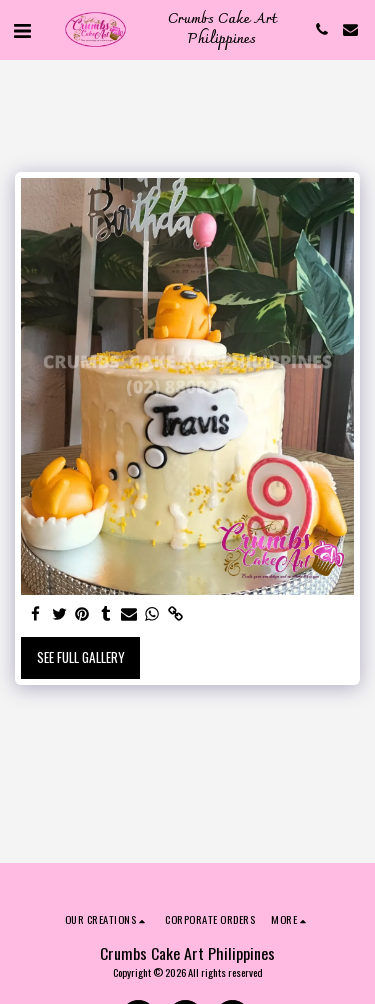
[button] (22, 29)
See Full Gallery (81, 657)
